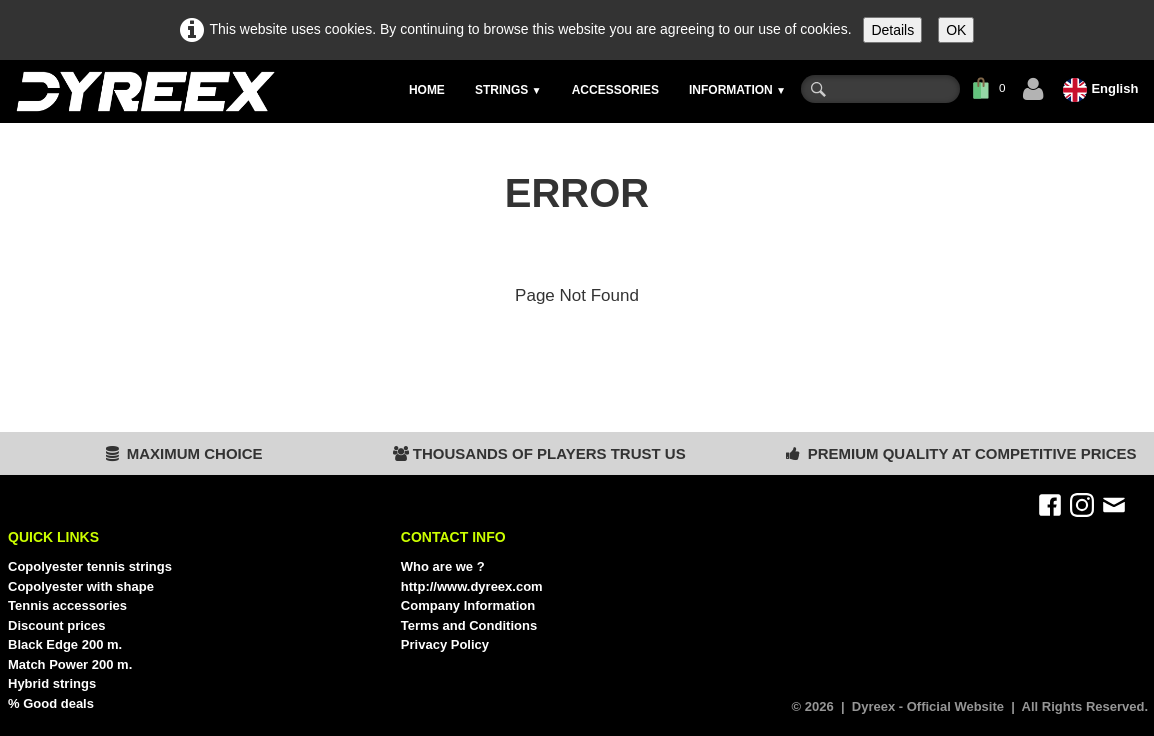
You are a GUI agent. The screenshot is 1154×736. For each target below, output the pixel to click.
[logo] (144, 91)
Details (892, 30)
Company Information (468, 605)
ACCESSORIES (615, 90)
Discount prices (57, 625)
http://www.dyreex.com (472, 586)
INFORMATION (737, 90)
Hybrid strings (52, 683)
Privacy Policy (445, 644)
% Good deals (51, 703)
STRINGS (508, 90)
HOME (427, 90)
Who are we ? (443, 566)
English (1102, 88)
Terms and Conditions (469, 625)
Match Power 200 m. (70, 664)
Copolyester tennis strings (90, 566)
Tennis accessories (67, 605)
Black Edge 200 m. (65, 644)
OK (956, 30)
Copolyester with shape (81, 586)
